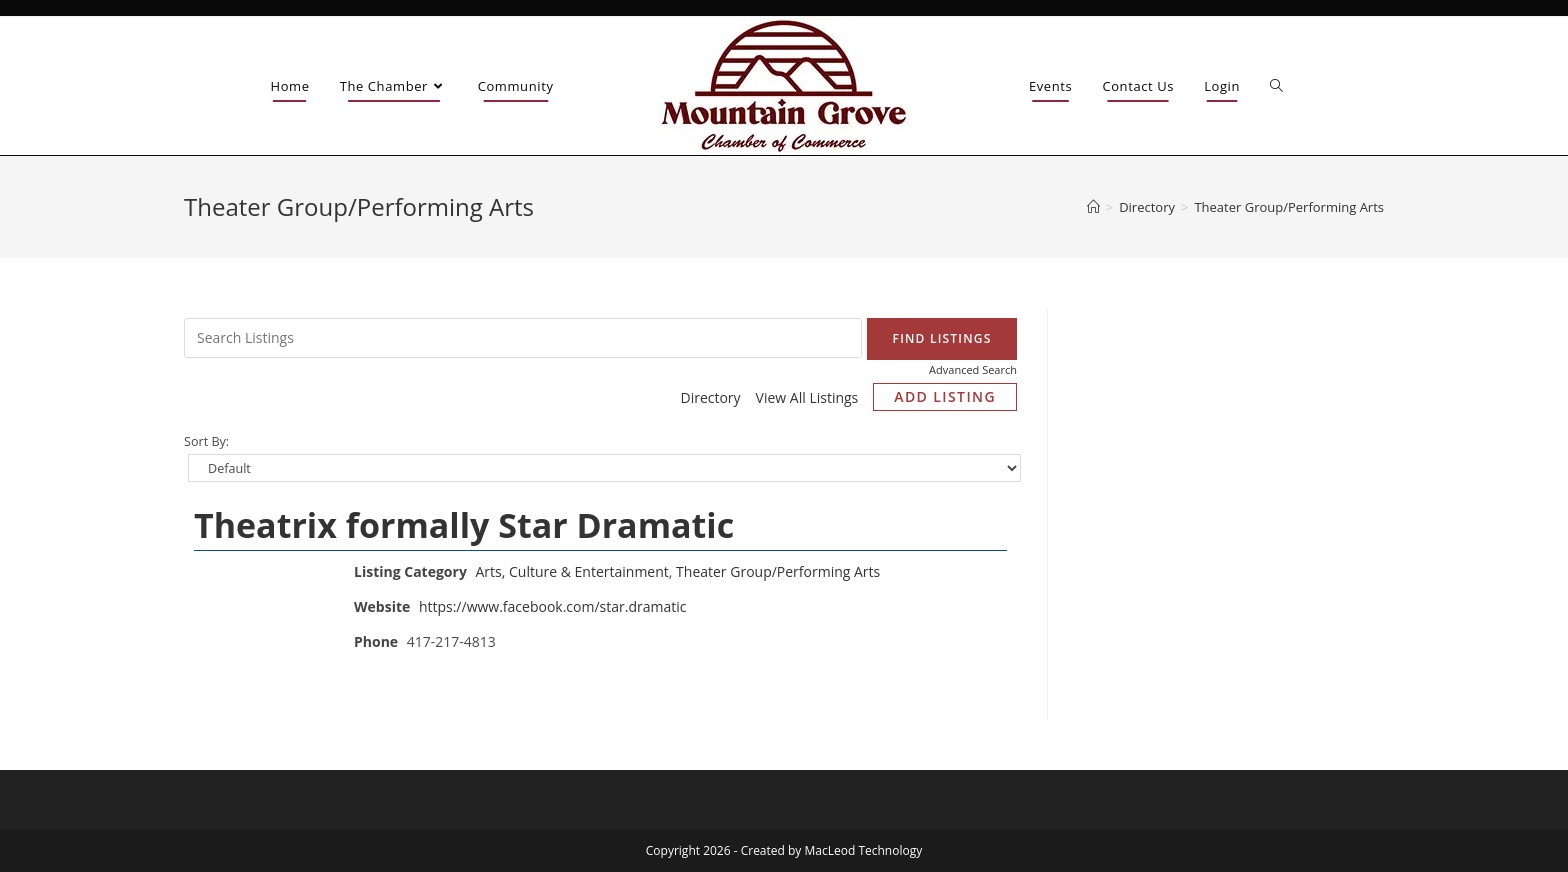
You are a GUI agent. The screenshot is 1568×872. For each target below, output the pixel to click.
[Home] (1093, 207)
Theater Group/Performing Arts (778, 571)
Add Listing (945, 396)
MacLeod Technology (864, 850)
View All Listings (807, 397)
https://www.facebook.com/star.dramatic (553, 606)
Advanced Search (973, 369)
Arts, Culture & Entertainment (572, 571)
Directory (710, 397)
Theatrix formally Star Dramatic (464, 525)
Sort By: (206, 441)
